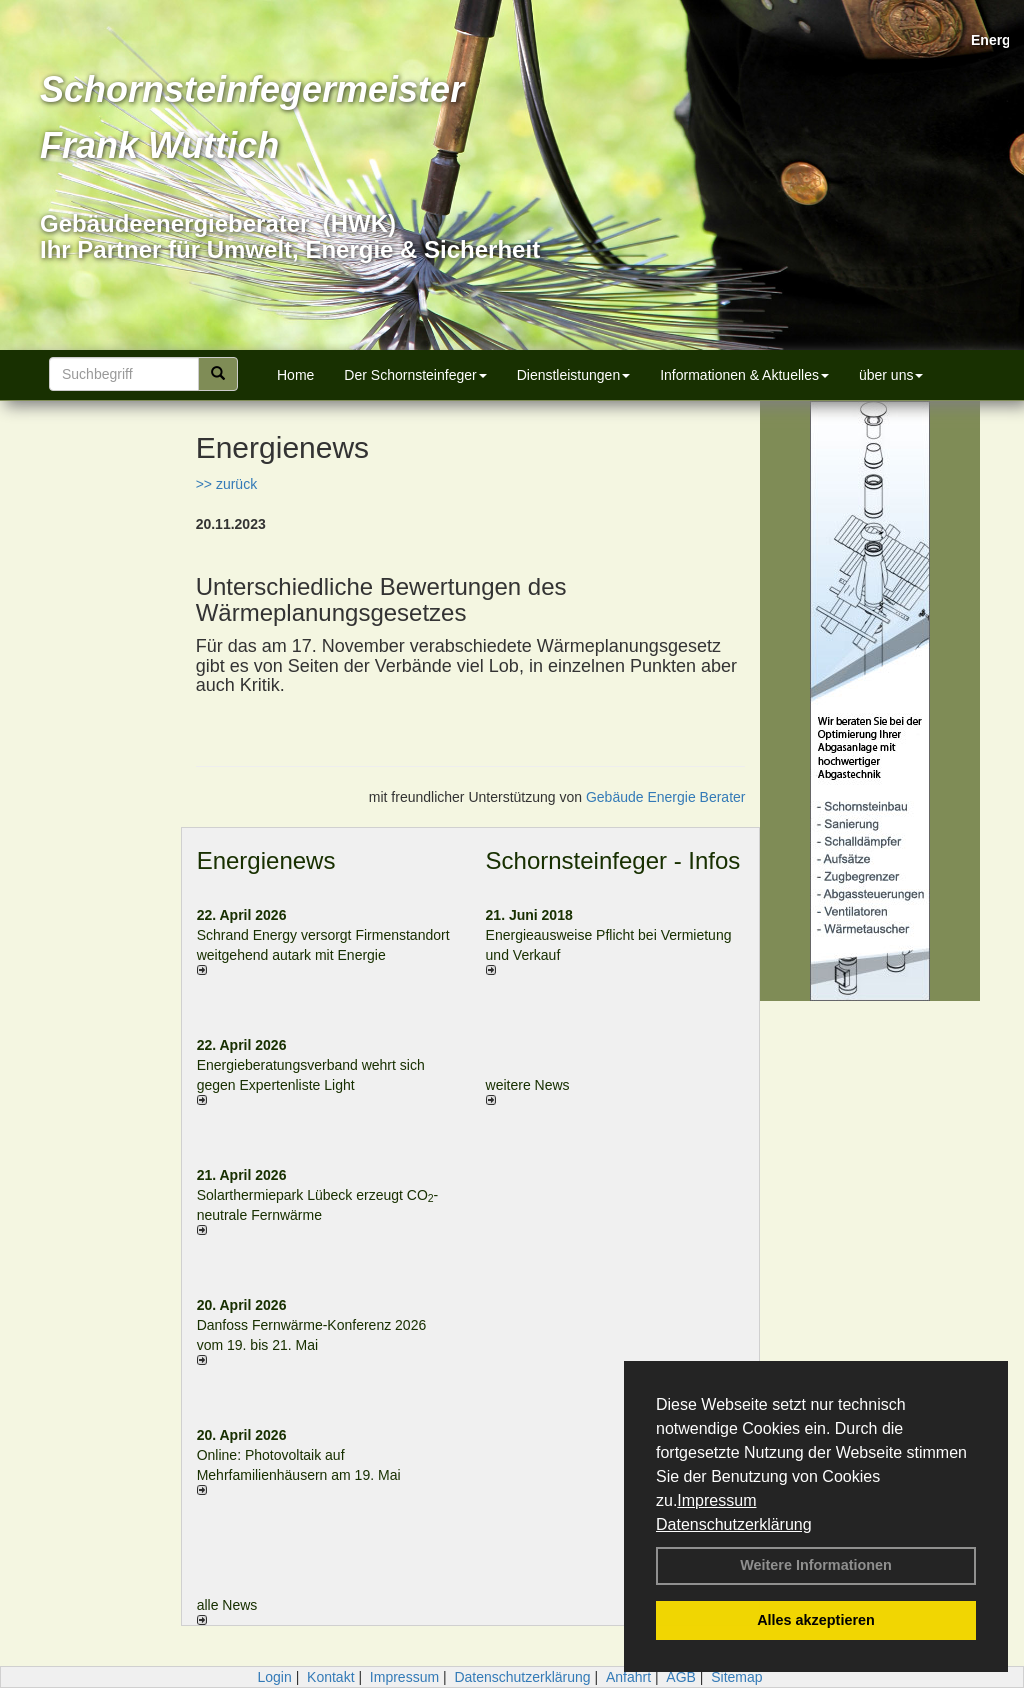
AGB (681, 1677)
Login (274, 1677)
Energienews (266, 860)
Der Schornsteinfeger (415, 375)
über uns (891, 375)
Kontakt (330, 1677)
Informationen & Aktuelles (744, 375)
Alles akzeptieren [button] (816, 1620)
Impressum (716, 1500)
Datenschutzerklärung (734, 1524)
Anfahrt (628, 1677)
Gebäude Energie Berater (666, 797)
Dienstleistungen (574, 375)
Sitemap (736, 1677)
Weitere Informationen (816, 1565)
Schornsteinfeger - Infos (613, 860)
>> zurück (226, 484)
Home (295, 375)
